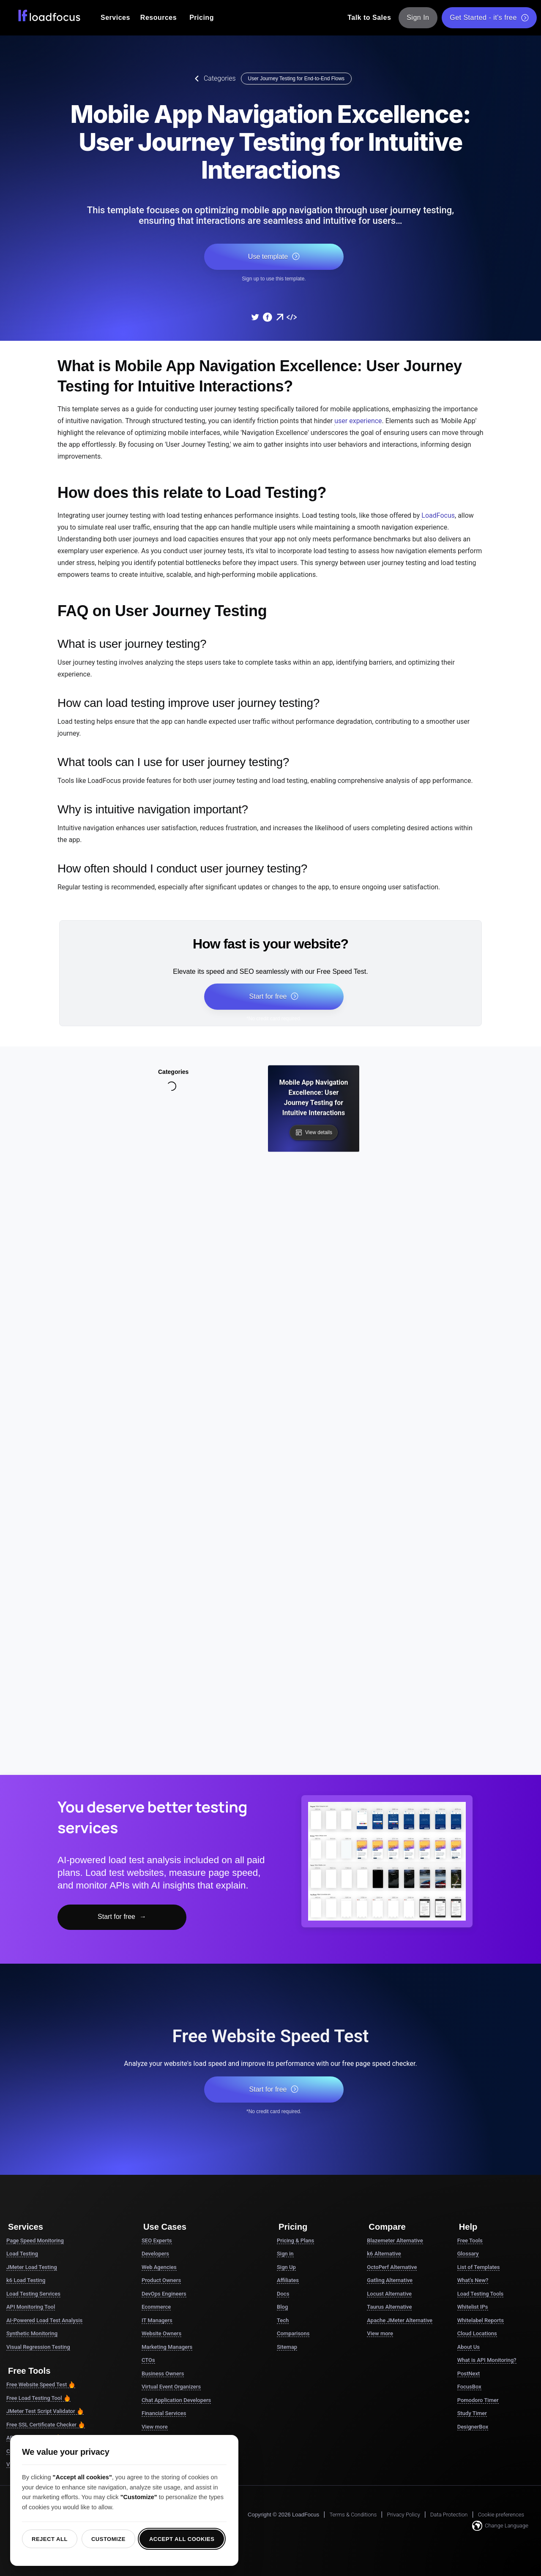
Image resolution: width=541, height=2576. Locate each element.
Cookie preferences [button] (501, 2514)
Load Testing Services (33, 2294)
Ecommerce (156, 2307)
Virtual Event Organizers (171, 2386)
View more (155, 2427)
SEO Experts (157, 2240)
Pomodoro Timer (478, 2400)
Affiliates (288, 2280)
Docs (283, 2294)
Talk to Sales (369, 17)
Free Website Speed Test (40, 2384)
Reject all (50, 2539)
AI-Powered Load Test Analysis (44, 2320)
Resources (158, 17)
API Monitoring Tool (30, 2307)
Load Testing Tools (480, 2294)
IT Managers (157, 2320)
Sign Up (286, 2267)
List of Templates (478, 2267)
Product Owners (161, 2280)
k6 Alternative (384, 2253)
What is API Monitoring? (486, 2360)
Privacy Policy (403, 2514)
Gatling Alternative (390, 2280)
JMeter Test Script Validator (45, 2411)
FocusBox (469, 2386)
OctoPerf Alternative (392, 2267)
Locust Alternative (389, 2294)
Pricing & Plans (295, 2240)
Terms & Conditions (353, 2514)
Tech (283, 2320)
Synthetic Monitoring (31, 2333)
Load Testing (22, 2253)
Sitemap (287, 2347)
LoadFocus (438, 515)
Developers (155, 2253)
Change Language (500, 2526)
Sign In (418, 17)
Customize (108, 2539)
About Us (468, 2347)
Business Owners (163, 2373)
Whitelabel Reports (480, 2320)
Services (115, 17)
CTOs (148, 2360)
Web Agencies (159, 2267)
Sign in (285, 2253)
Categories (213, 78)
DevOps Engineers (164, 2294)
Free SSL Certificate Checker (45, 2424)
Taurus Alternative (389, 2307)
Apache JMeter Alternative (399, 2320)
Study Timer (472, 2413)
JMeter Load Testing (31, 2267)
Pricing (201, 17)
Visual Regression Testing (38, 2347)
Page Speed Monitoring (35, 2240)
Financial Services (164, 2413)
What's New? (473, 2280)
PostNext (468, 2373)
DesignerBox (473, 2427)
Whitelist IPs (472, 2307)
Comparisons (293, 2333)
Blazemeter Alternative (395, 2240)
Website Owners (161, 2333)
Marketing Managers (167, 2347)
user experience (358, 421)
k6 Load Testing (25, 2280)
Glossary (468, 2253)
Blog (282, 2307)
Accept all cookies (182, 2539)
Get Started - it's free (489, 18)
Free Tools (470, 2240)
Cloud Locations (477, 2333)
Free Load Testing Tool (38, 2398)
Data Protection (448, 2514)
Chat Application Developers (176, 2400)
